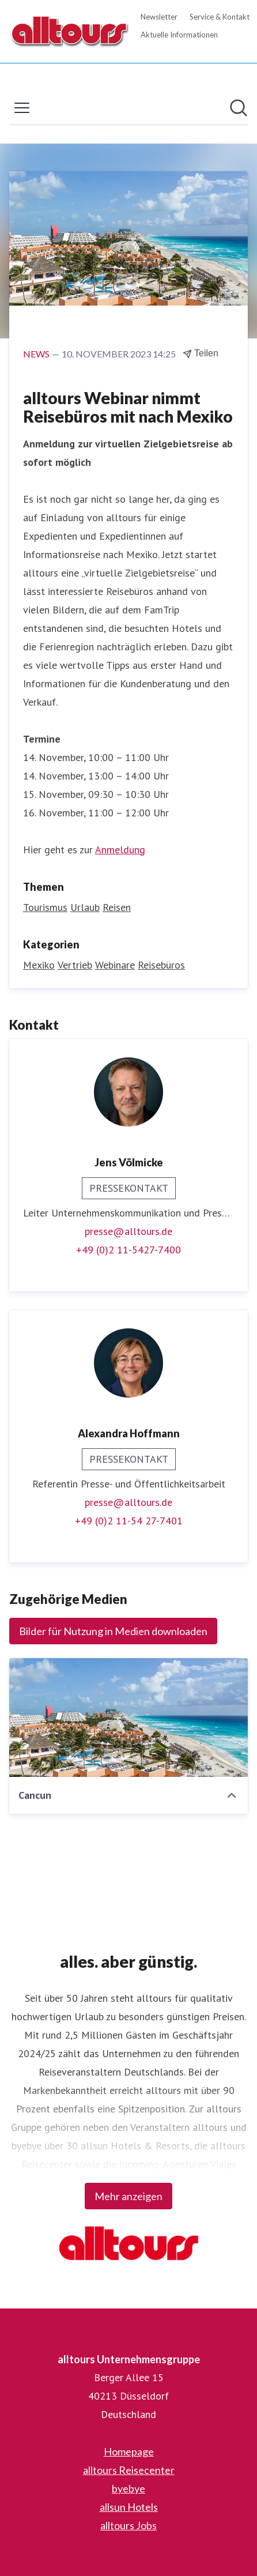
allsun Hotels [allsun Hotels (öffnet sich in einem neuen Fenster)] (129, 2506)
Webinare (115, 964)
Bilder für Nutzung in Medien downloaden (113, 1631)
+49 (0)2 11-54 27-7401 (129, 1520)
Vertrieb (75, 964)
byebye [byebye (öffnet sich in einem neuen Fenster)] (128, 2488)
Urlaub (85, 907)
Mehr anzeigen (128, 2196)
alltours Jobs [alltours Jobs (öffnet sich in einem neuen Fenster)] (128, 2525)
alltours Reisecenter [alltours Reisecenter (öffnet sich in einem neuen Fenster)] (129, 2470)
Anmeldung (120, 849)
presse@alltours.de (128, 1231)
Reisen (117, 907)
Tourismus (45, 907)
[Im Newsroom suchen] (238, 108)
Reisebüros (161, 964)
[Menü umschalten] (22, 108)
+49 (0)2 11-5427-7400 (128, 1249)
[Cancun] (128, 1717)
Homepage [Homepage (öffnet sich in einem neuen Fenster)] (129, 2451)
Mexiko (39, 964)
